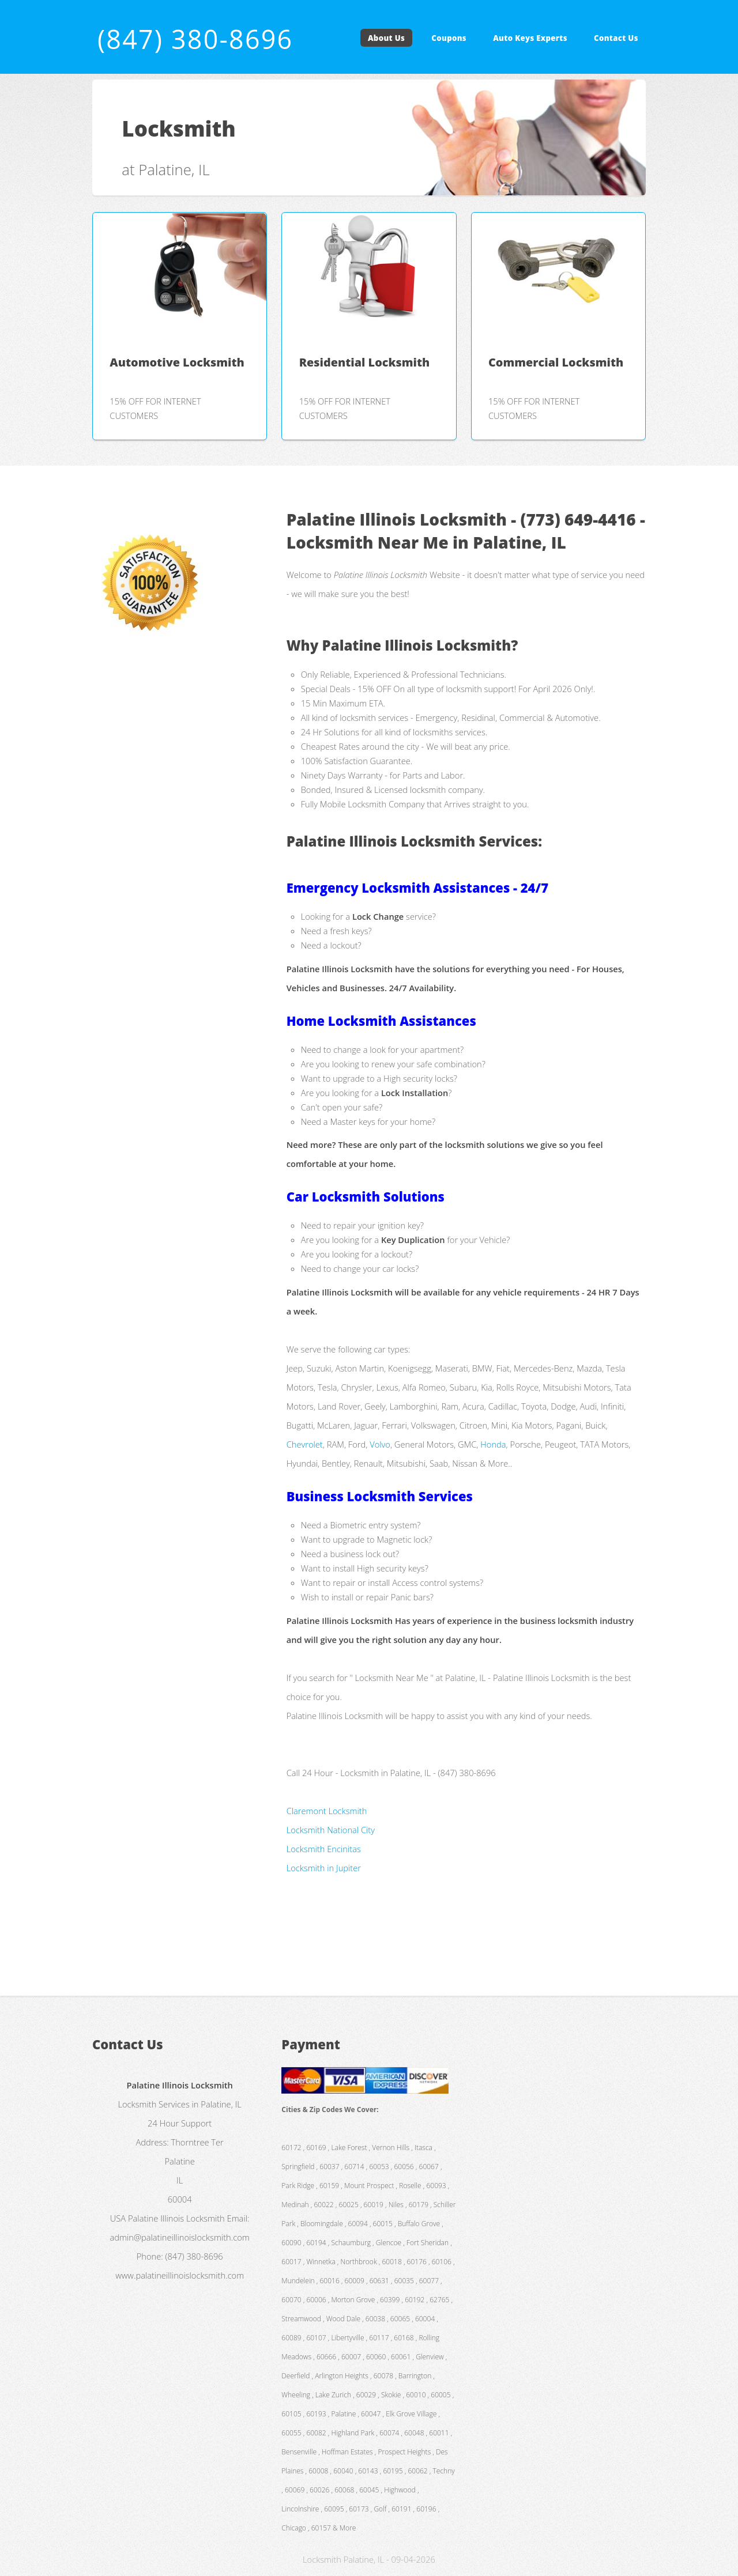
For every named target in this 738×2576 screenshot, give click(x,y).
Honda (493, 1444)
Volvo (380, 1444)
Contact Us (616, 38)
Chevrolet (305, 1444)
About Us (386, 38)
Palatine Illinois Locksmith (176, 2218)
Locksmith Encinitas (324, 1848)
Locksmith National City (331, 1829)
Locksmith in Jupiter (324, 1868)
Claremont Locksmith (327, 1810)
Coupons (448, 38)
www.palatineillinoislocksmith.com (179, 2275)
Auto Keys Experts (530, 38)
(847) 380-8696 (195, 38)
